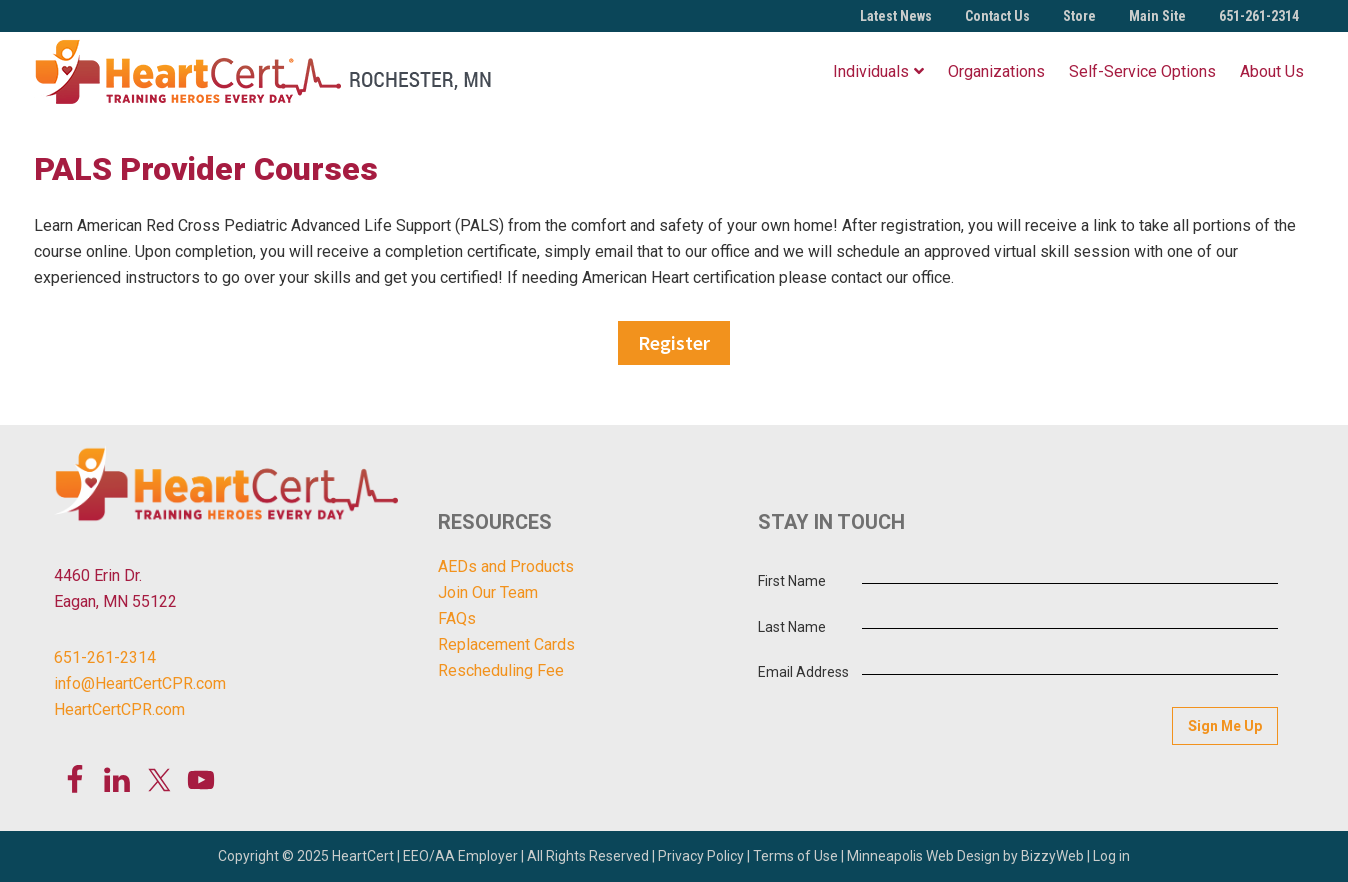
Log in (1111, 856)
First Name (792, 581)
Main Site (1157, 16)
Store (1079, 16)
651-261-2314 (1259, 16)
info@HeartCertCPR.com (140, 683)
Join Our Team (488, 592)
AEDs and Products (506, 566)
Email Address (803, 672)
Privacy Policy (701, 856)
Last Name (792, 627)
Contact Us (997, 16)
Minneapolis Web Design (923, 856)
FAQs (457, 618)
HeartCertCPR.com (119, 709)
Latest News (896, 16)
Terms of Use (795, 856)
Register (674, 342)
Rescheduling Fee (501, 670)
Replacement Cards (506, 644)
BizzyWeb (1052, 856)
